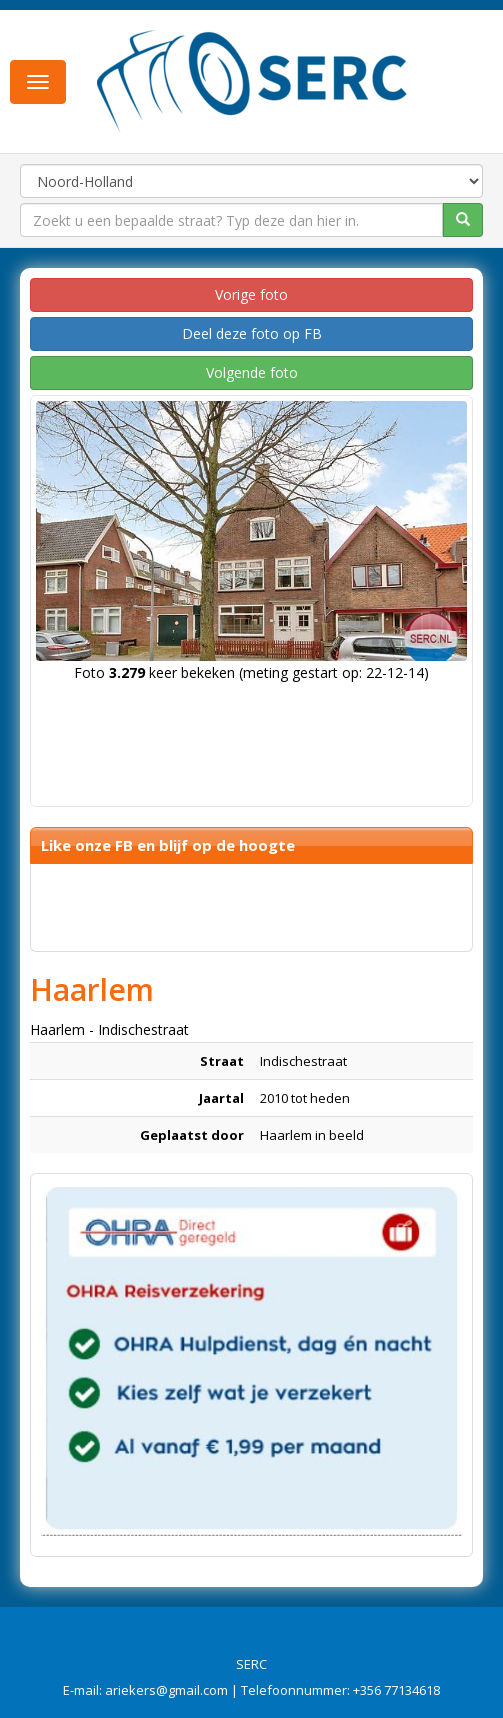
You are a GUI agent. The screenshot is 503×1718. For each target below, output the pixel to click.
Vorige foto (251, 294)
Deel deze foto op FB (252, 333)
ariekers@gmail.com (166, 1690)
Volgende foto (252, 372)
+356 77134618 (396, 1690)
